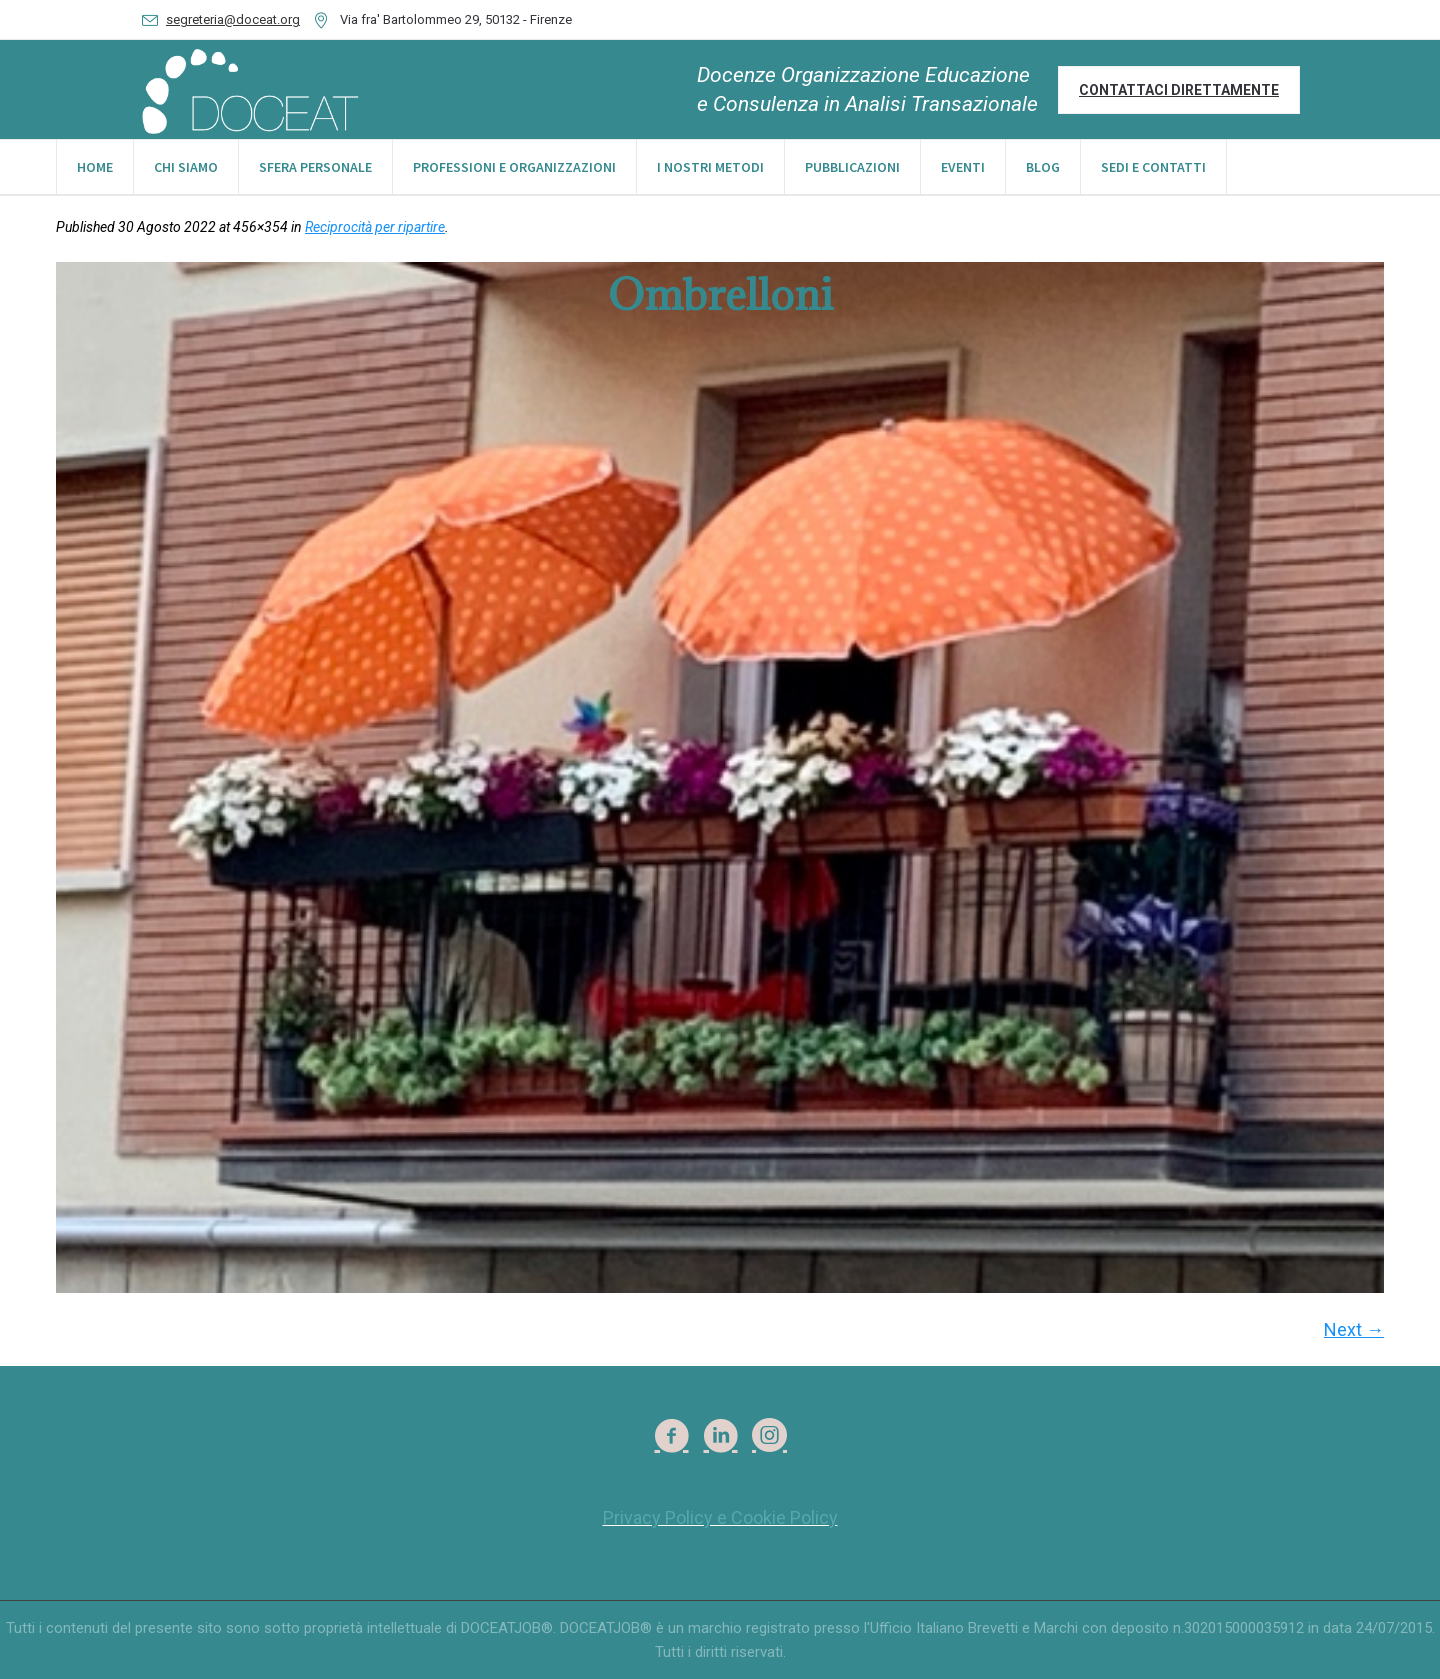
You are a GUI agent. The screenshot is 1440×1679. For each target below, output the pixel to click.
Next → (1354, 1329)
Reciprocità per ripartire (375, 227)
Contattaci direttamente (1179, 90)
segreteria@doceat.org (233, 19)
